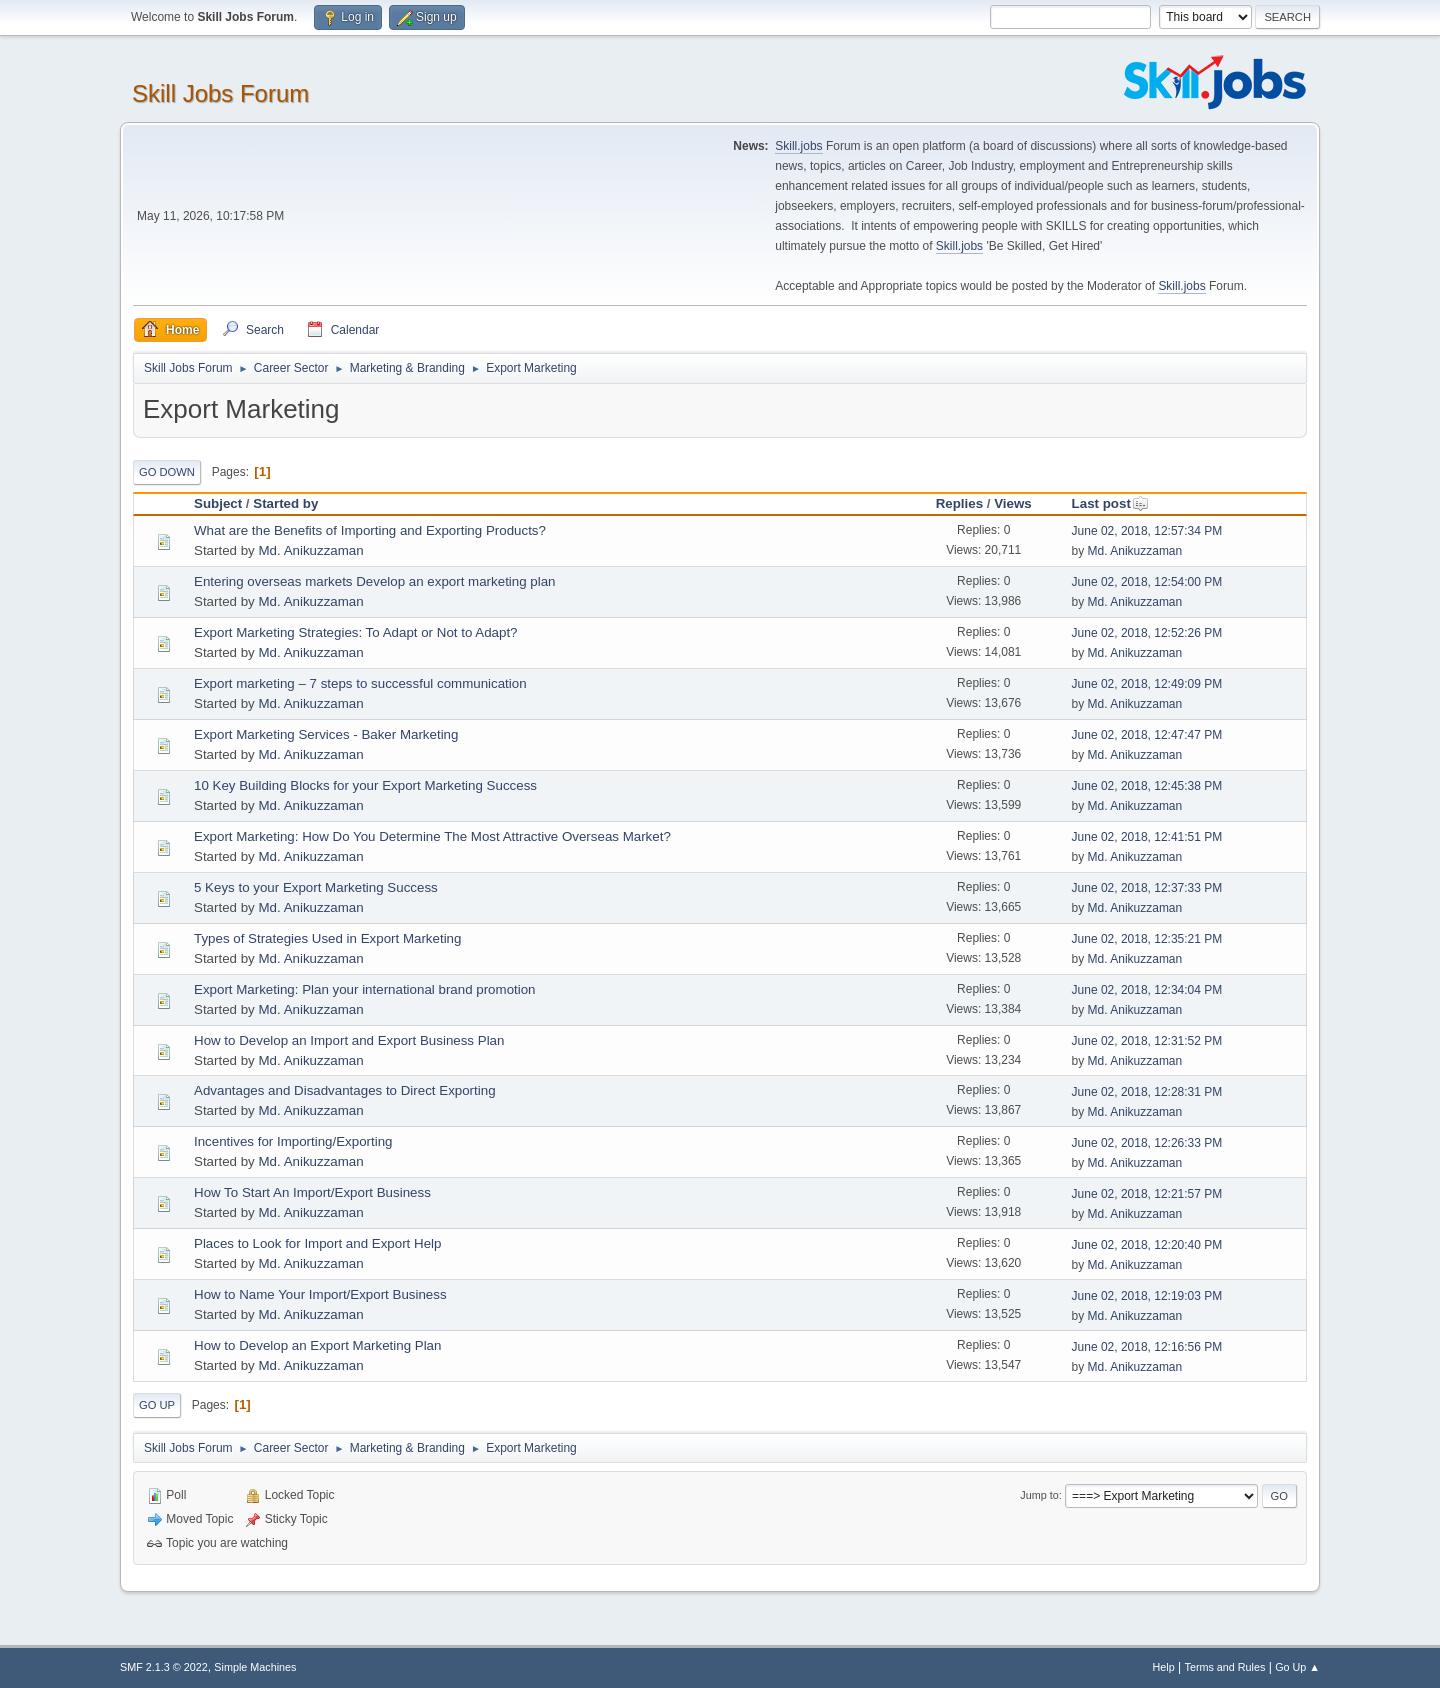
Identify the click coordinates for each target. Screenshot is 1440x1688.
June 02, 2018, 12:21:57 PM (1147, 1194)
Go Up (157, 1405)
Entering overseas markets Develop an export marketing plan (375, 581)
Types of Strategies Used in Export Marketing (327, 938)
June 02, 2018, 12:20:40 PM (1147, 1245)
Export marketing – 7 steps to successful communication (360, 683)
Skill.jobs (798, 146)
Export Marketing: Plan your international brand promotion (365, 989)
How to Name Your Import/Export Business (320, 1294)
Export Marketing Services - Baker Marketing (326, 734)
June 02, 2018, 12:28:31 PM (1147, 1092)
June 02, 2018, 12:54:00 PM (1147, 582)
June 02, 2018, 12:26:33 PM (1147, 1143)
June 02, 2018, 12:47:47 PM (1147, 735)
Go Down (167, 472)
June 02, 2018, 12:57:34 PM (1147, 531)
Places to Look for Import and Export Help (317, 1243)
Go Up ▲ (1297, 1667)
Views (1013, 503)
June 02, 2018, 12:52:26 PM (1147, 633)
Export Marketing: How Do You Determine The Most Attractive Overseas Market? (432, 836)
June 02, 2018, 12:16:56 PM (1147, 1347)
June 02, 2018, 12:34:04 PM (1147, 990)
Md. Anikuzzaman (310, 550)
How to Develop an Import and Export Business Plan (349, 1040)
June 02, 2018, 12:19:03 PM (1147, 1296)
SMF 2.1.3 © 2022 (164, 1667)
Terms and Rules (1225, 1667)
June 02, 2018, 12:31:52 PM (1147, 1041)
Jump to (1039, 1495)
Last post (1110, 503)
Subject (218, 503)
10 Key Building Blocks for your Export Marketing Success (365, 785)
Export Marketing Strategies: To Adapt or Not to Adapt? (356, 632)
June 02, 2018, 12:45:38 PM (1147, 786)
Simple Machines (255, 1667)
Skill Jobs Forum (220, 93)
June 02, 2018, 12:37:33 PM (1147, 888)
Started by (285, 503)
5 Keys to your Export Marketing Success (316, 887)
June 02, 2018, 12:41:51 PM (1147, 837)
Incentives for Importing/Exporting (293, 1141)
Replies (959, 503)
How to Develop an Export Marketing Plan (317, 1345)
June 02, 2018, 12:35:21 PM (1147, 939)
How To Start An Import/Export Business (312, 1192)
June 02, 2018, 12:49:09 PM (1147, 684)
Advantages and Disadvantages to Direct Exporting (345, 1090)
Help (1164, 1667)
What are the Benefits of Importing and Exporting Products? (370, 530)
